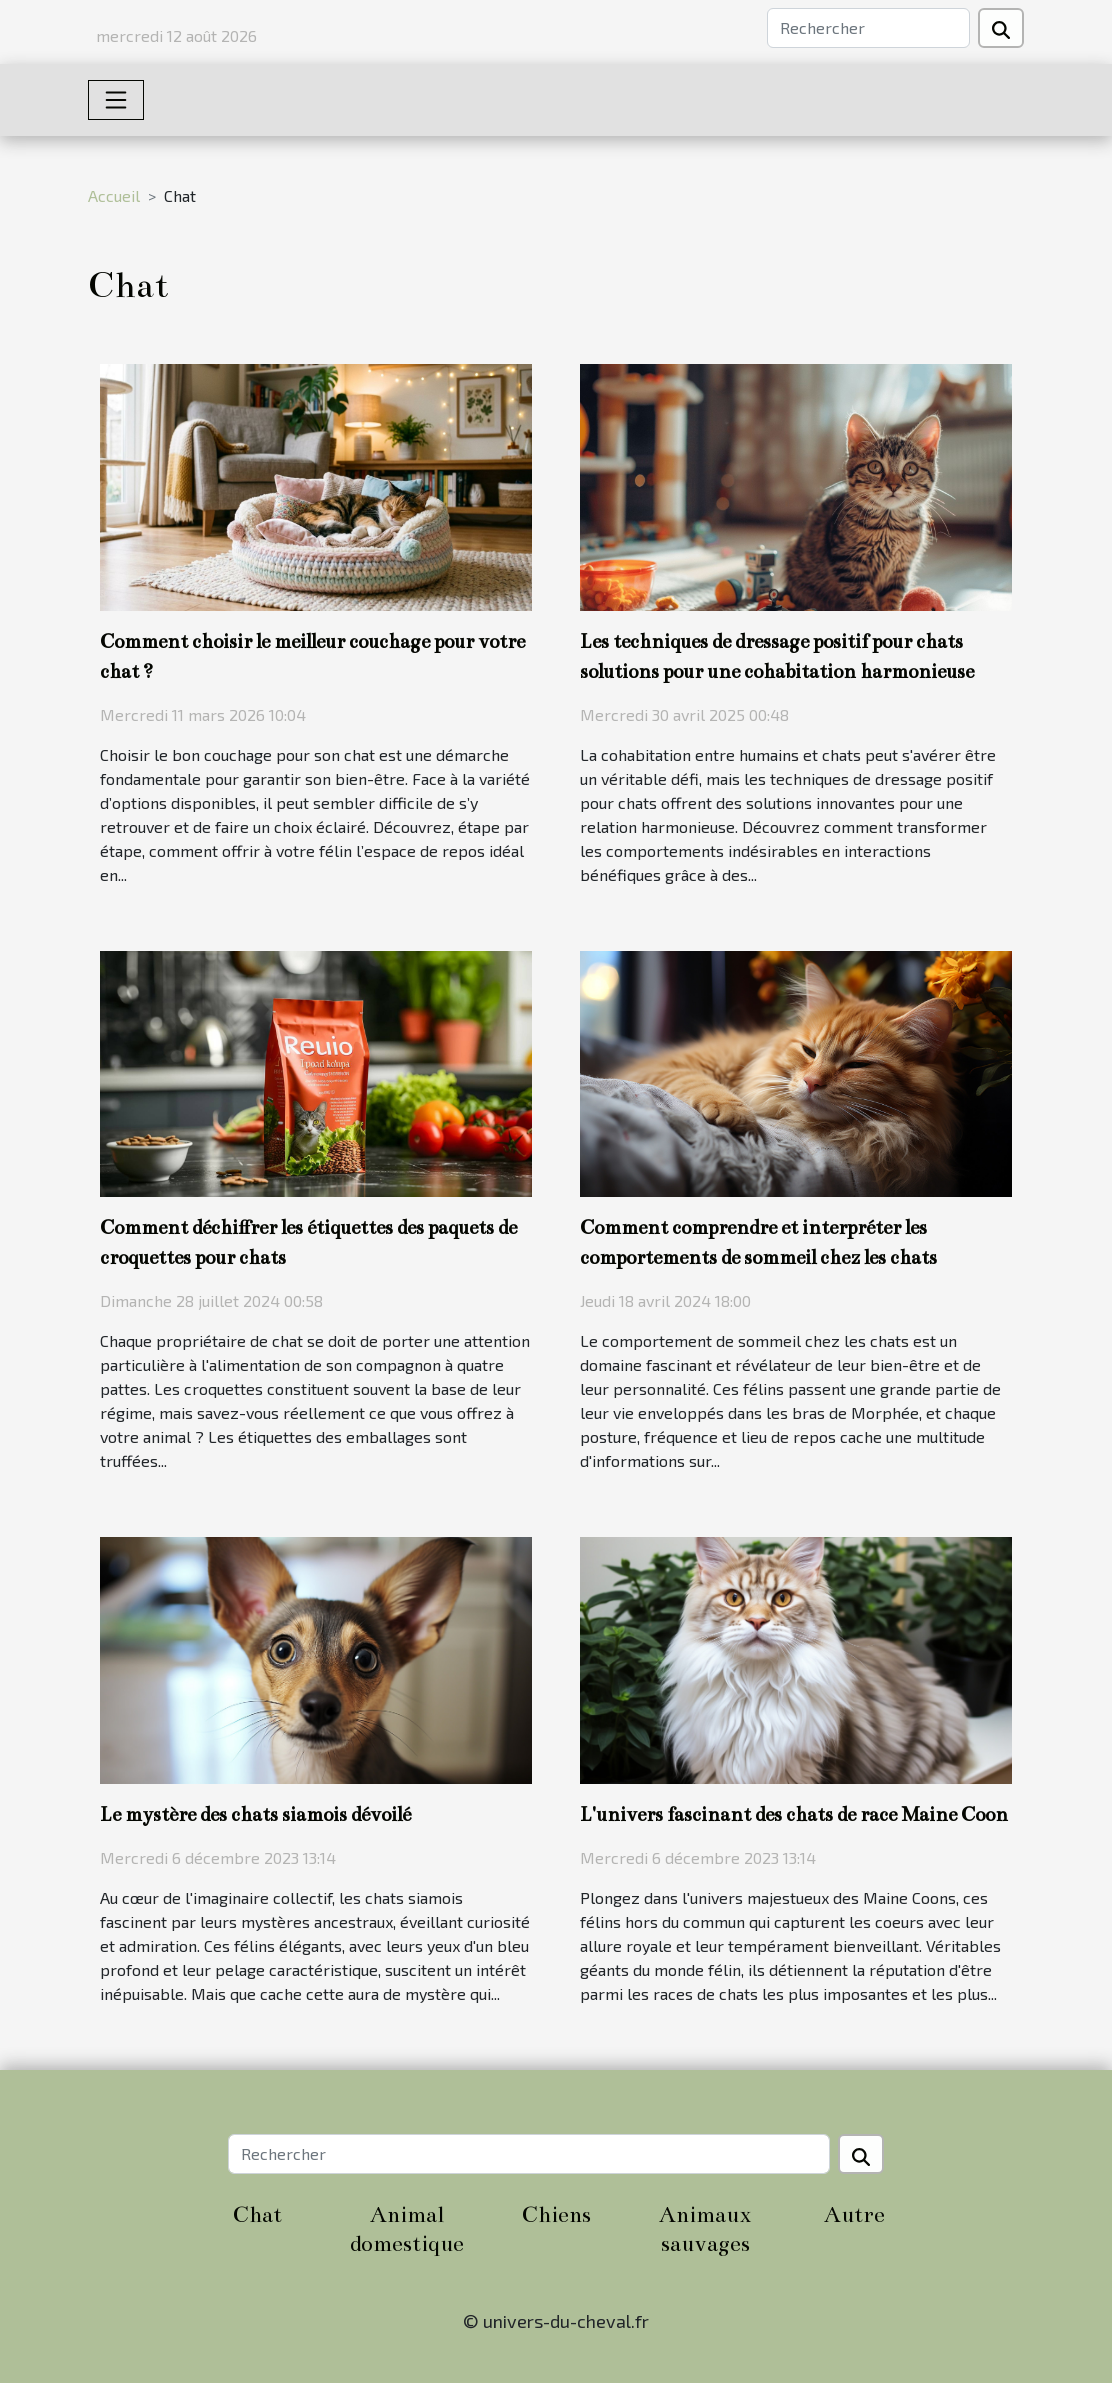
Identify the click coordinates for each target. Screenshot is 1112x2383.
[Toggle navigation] (116, 100)
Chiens (556, 2214)
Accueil (114, 195)
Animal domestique (407, 2229)
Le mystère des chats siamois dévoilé (255, 1814)
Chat (257, 2214)
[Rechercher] (868, 28)
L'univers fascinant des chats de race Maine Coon (794, 1814)
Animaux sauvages (705, 2229)
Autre (854, 2214)
